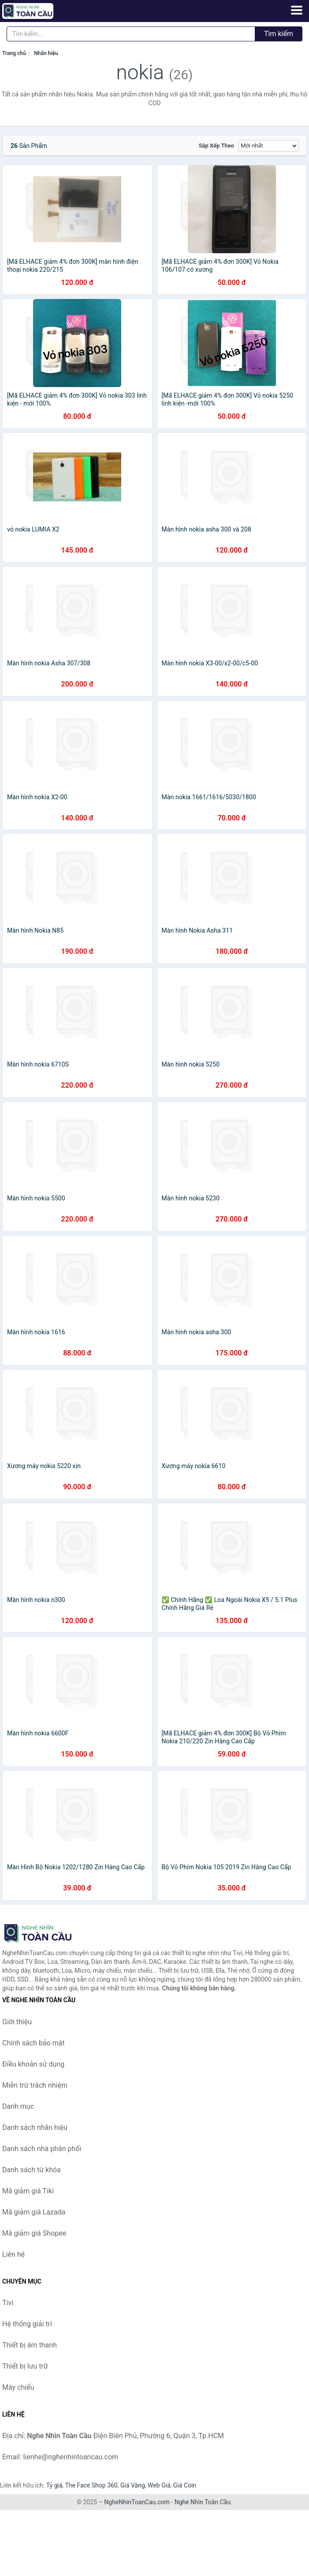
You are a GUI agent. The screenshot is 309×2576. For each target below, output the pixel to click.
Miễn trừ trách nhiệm (34, 2085)
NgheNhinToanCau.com (137, 2502)
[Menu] (296, 10)
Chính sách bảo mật (33, 2043)
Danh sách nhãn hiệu (34, 2127)
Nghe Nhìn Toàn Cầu (203, 2502)
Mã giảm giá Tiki (28, 2191)
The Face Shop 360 (91, 2485)
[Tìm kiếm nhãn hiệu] (131, 33)
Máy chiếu (18, 2387)
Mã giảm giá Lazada (33, 2212)
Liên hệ (13, 2254)
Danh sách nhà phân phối (41, 2148)
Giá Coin (184, 2485)
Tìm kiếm (278, 34)
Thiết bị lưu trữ (25, 2366)
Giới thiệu (17, 2022)
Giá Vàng (132, 2485)
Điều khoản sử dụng (33, 2064)
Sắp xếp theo (216, 145)
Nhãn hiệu (46, 53)
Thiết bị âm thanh (29, 2345)
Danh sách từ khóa (31, 2170)
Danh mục (18, 2106)
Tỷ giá (54, 2485)
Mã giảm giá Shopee (34, 2233)
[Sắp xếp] (268, 145)
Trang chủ (14, 53)
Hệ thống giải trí (27, 2324)
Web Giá (159, 2485)
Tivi (7, 2303)
